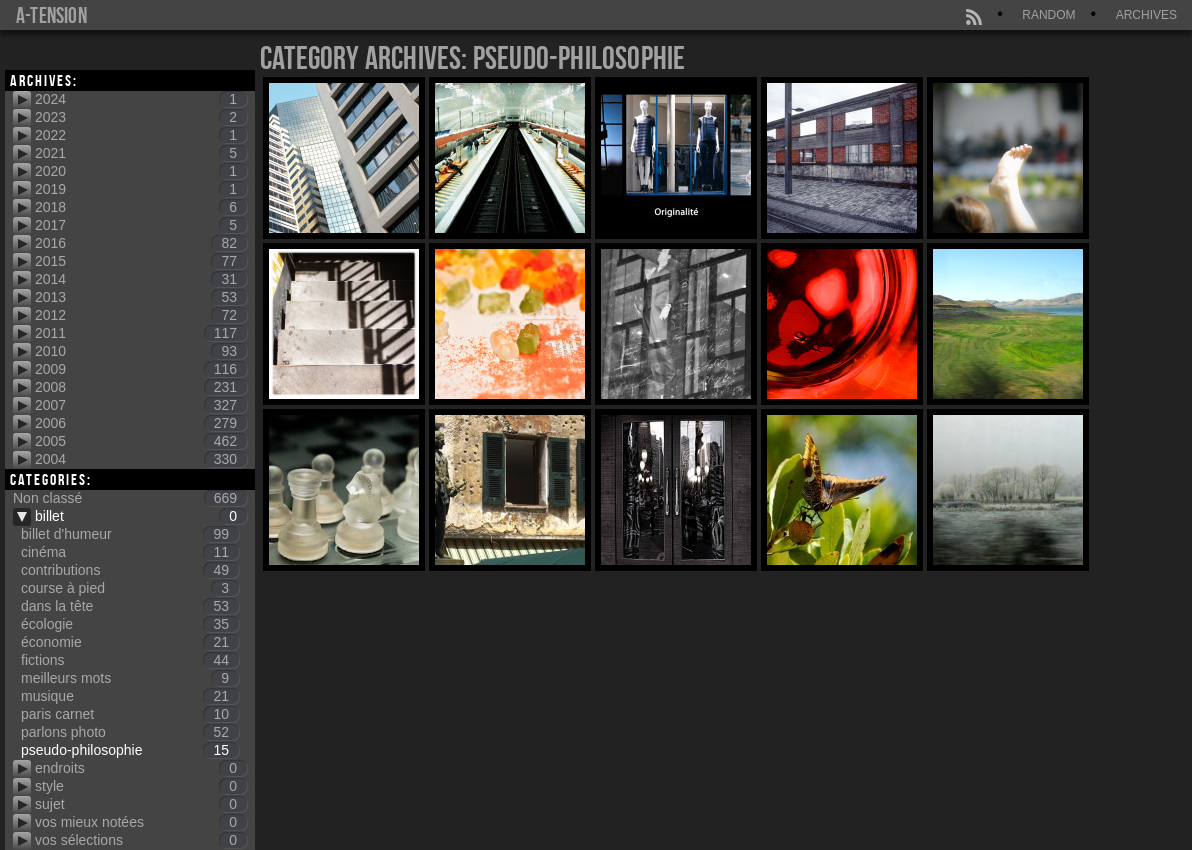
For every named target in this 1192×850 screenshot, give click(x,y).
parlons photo (130, 732)
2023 (141, 117)
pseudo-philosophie (130, 750)
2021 (141, 153)
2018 (141, 207)
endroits (141, 768)
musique (130, 696)
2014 (141, 279)
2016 (141, 243)
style (141, 786)
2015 (141, 261)
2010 (141, 351)
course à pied (130, 588)
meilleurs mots (130, 678)
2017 (141, 225)
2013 (141, 297)
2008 (141, 387)
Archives (1146, 15)
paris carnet (130, 714)
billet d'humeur (130, 534)
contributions (130, 570)
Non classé (130, 498)
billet (141, 516)
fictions (130, 660)
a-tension (51, 15)
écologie (130, 624)
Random (1048, 15)
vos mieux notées (141, 822)
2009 (141, 369)
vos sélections (141, 840)
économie (130, 642)
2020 (141, 171)
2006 (141, 423)
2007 (141, 405)
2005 (141, 441)
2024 (141, 99)
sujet (141, 804)
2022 (141, 135)
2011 (141, 333)
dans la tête (130, 606)
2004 (141, 459)
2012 (141, 315)
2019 (141, 189)
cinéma (130, 552)
